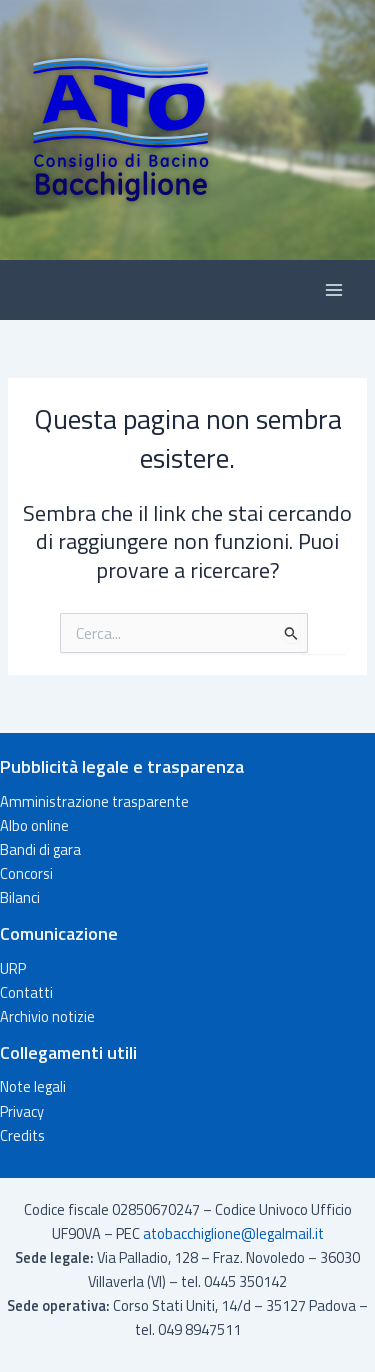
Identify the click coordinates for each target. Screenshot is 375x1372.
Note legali (33, 1086)
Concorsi (26, 873)
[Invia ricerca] (291, 633)
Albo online (34, 825)
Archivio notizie (47, 1016)
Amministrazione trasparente (94, 801)
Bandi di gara (40, 849)
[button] (187, 130)
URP (13, 968)
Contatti (26, 992)
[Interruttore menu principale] (334, 290)
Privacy (22, 1111)
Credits (22, 1135)
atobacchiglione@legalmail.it (233, 1233)
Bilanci (20, 897)
